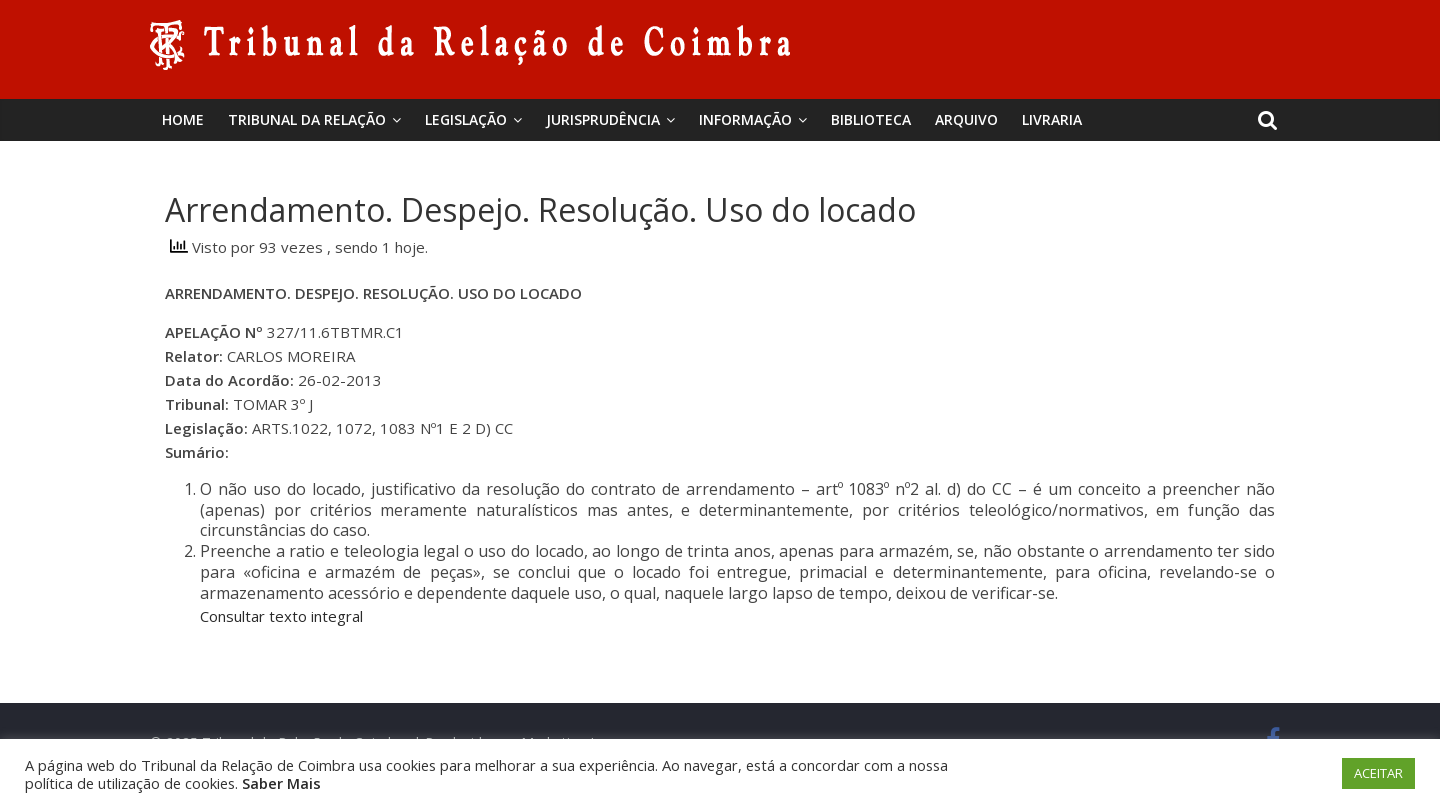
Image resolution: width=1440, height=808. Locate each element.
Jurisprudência (603, 119)
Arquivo (966, 119)
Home (183, 119)
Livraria (1052, 119)
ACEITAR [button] (1378, 773)
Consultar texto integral (281, 616)
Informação (745, 119)
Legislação (466, 119)
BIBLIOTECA (871, 119)
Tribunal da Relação (307, 119)
